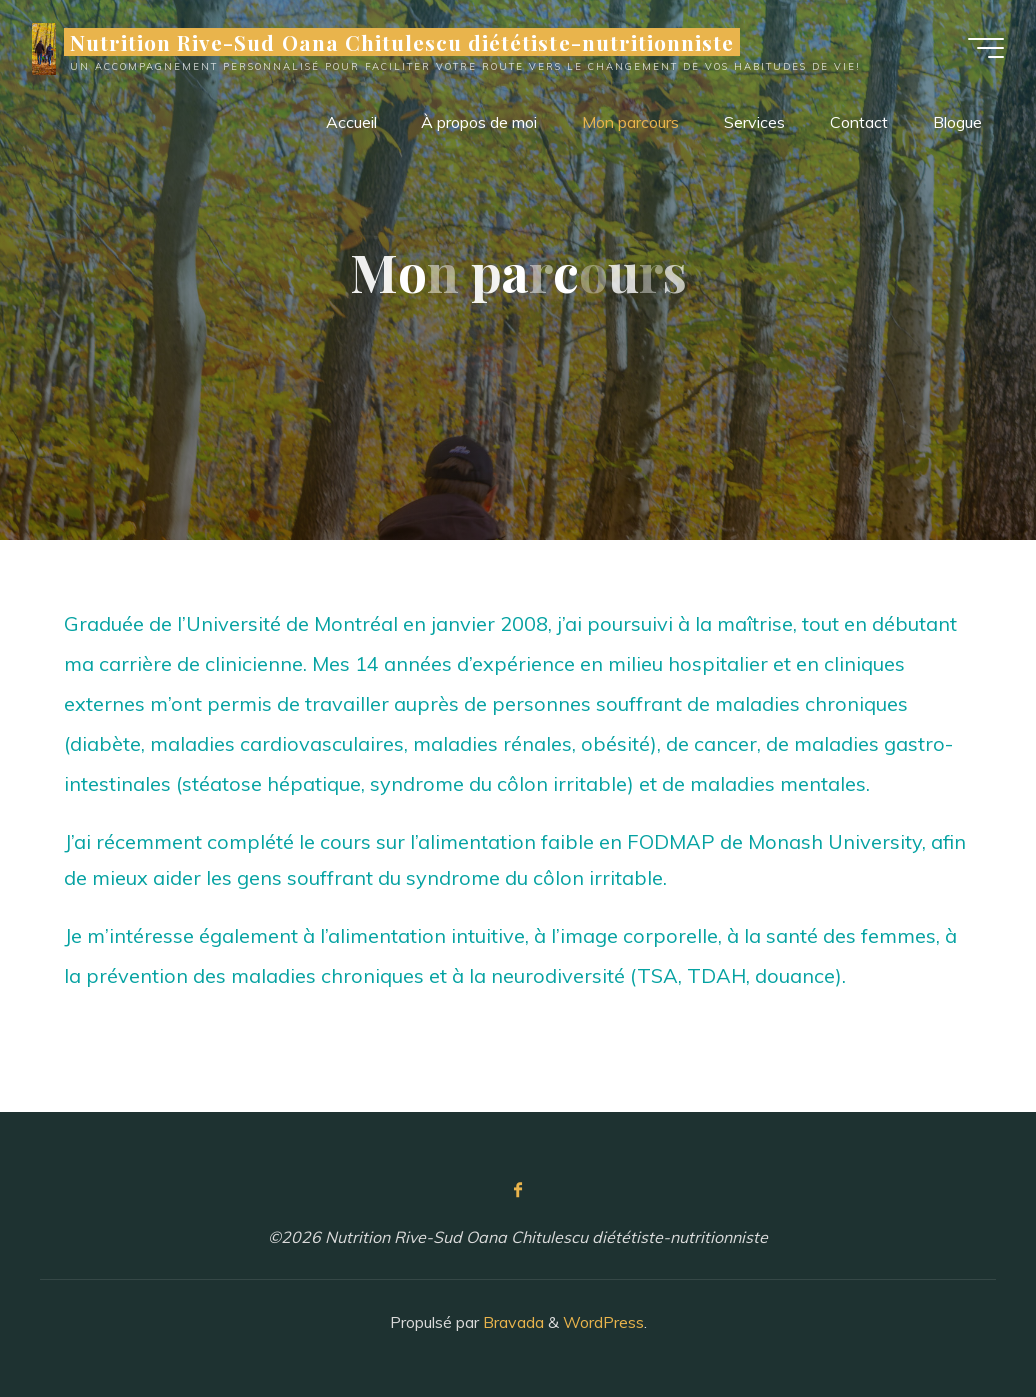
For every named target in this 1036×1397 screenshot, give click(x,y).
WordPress (603, 1322)
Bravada (511, 1322)
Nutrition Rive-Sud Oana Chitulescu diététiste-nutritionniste (402, 42)
